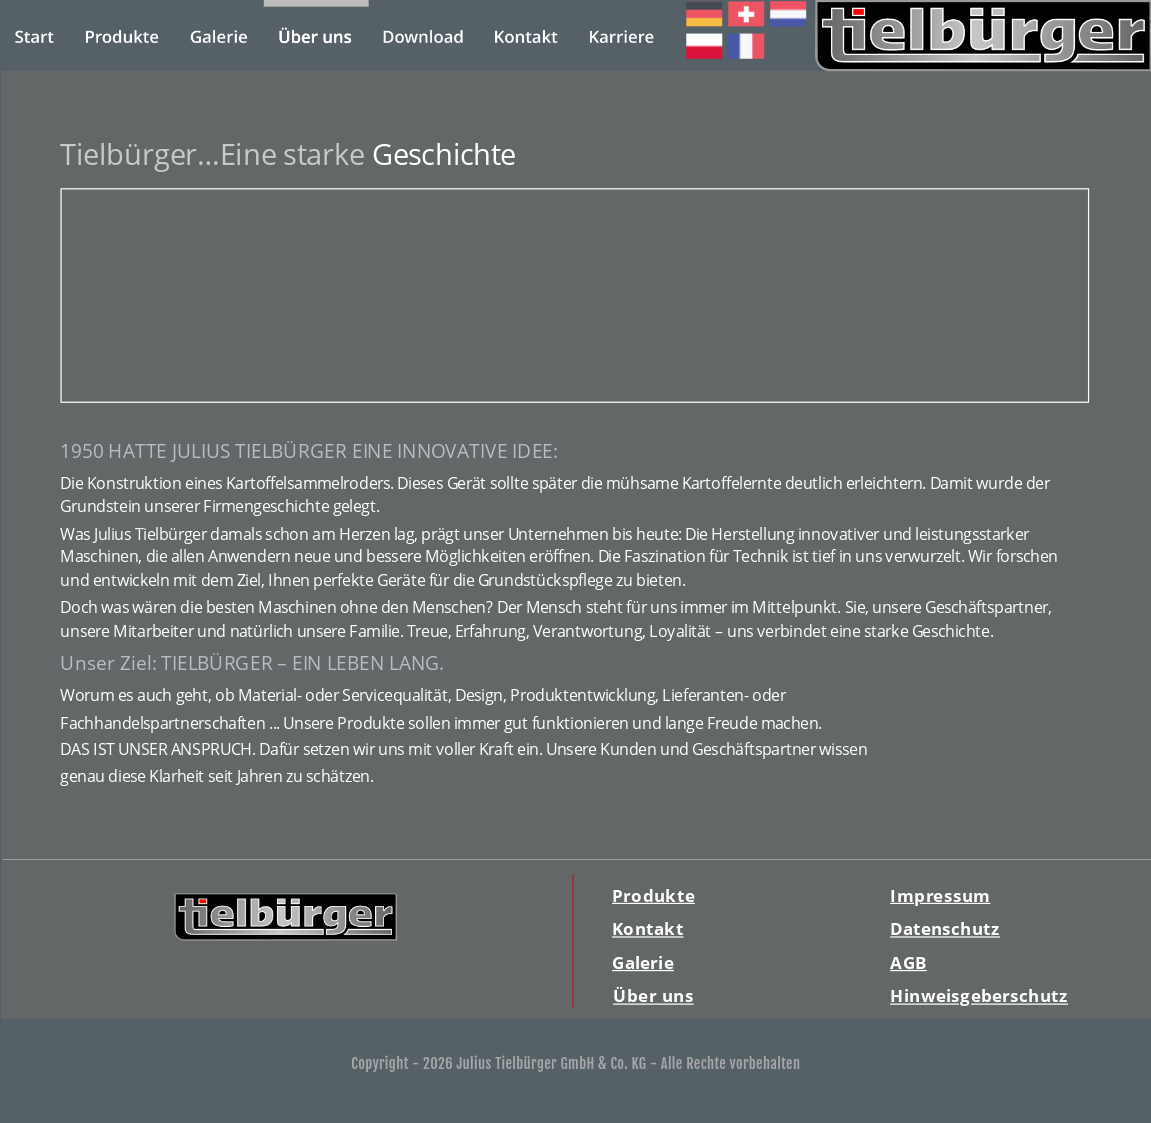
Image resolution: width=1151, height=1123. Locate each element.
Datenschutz (945, 928)
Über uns (653, 995)
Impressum (940, 895)
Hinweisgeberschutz (979, 995)
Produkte (652, 895)
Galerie (642, 962)
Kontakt (647, 928)
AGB (908, 962)
